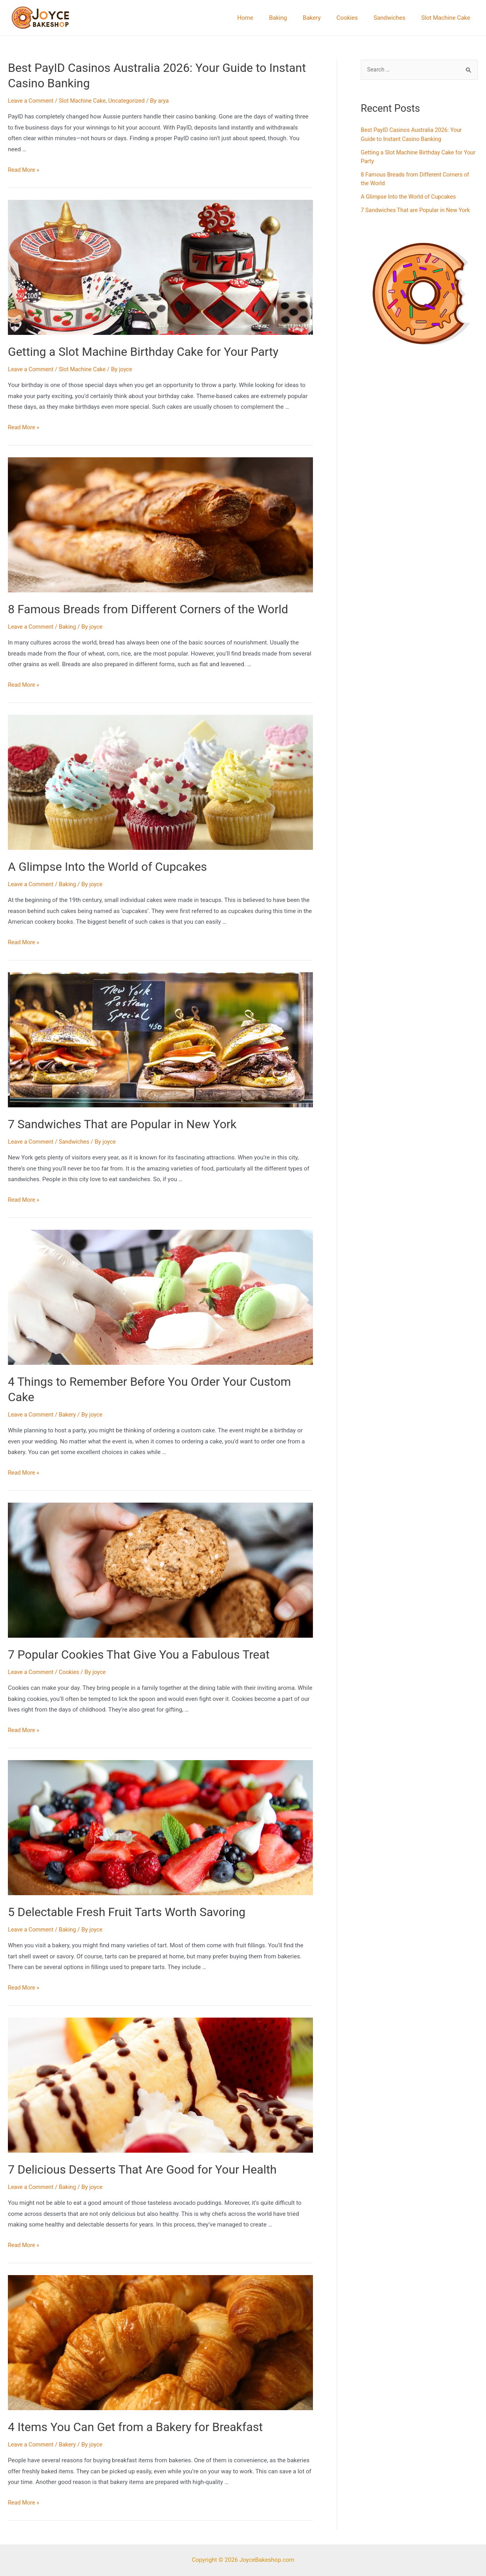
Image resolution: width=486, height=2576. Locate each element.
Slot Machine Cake (447, 17)
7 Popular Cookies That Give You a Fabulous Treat (138, 1654)
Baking (296, 17)
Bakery (325, 17)
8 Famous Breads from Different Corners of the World (148, 609)
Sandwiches (395, 17)
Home (267, 17)
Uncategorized (132, 100)
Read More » (24, 169)
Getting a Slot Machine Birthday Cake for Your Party (143, 352)
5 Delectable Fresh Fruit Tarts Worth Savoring (126, 1912)
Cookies (357, 17)
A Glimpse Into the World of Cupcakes (107, 867)
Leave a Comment (32, 100)
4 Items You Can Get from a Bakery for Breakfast (135, 2427)
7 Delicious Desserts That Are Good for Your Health (142, 2169)
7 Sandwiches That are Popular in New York (122, 1124)
